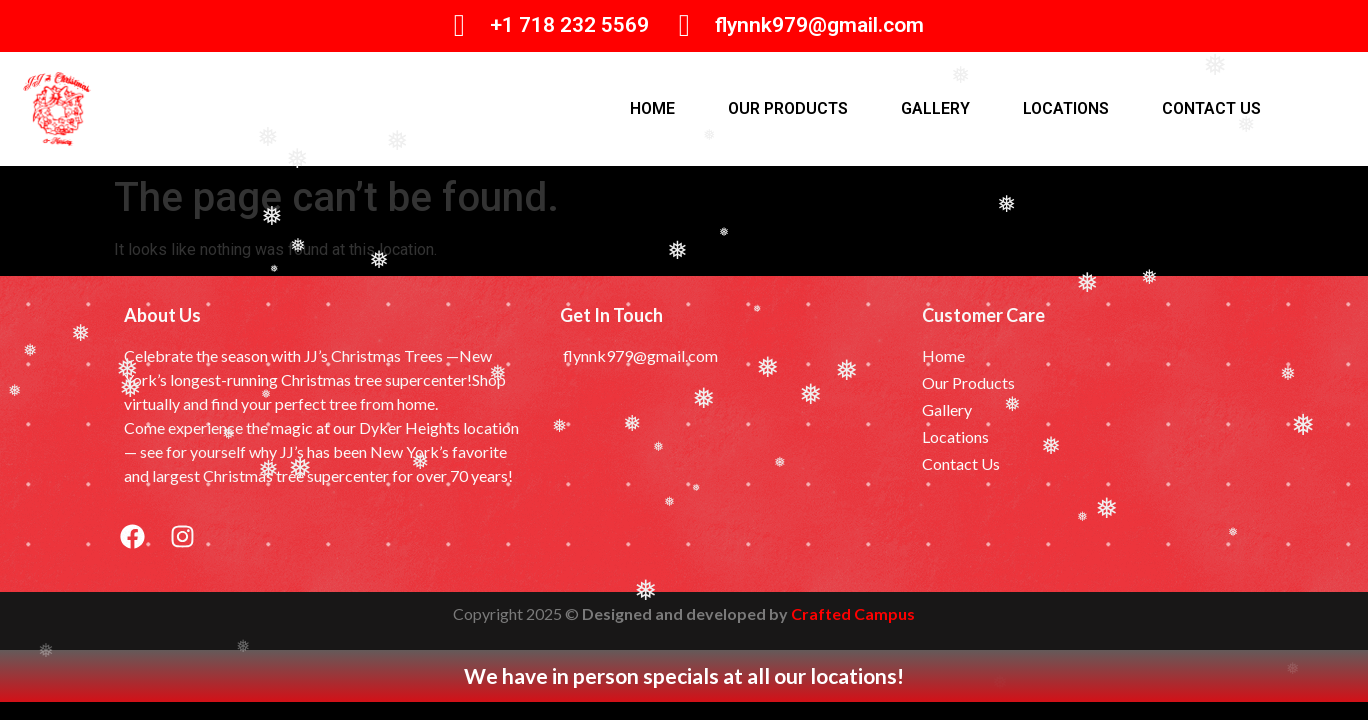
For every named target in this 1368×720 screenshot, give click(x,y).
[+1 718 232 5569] (459, 25)
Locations (1066, 108)
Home (652, 108)
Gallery (935, 108)
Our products (788, 108)
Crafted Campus (853, 613)
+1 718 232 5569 (569, 25)
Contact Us (1211, 108)
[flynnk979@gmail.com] (684, 25)
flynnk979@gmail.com (819, 25)
